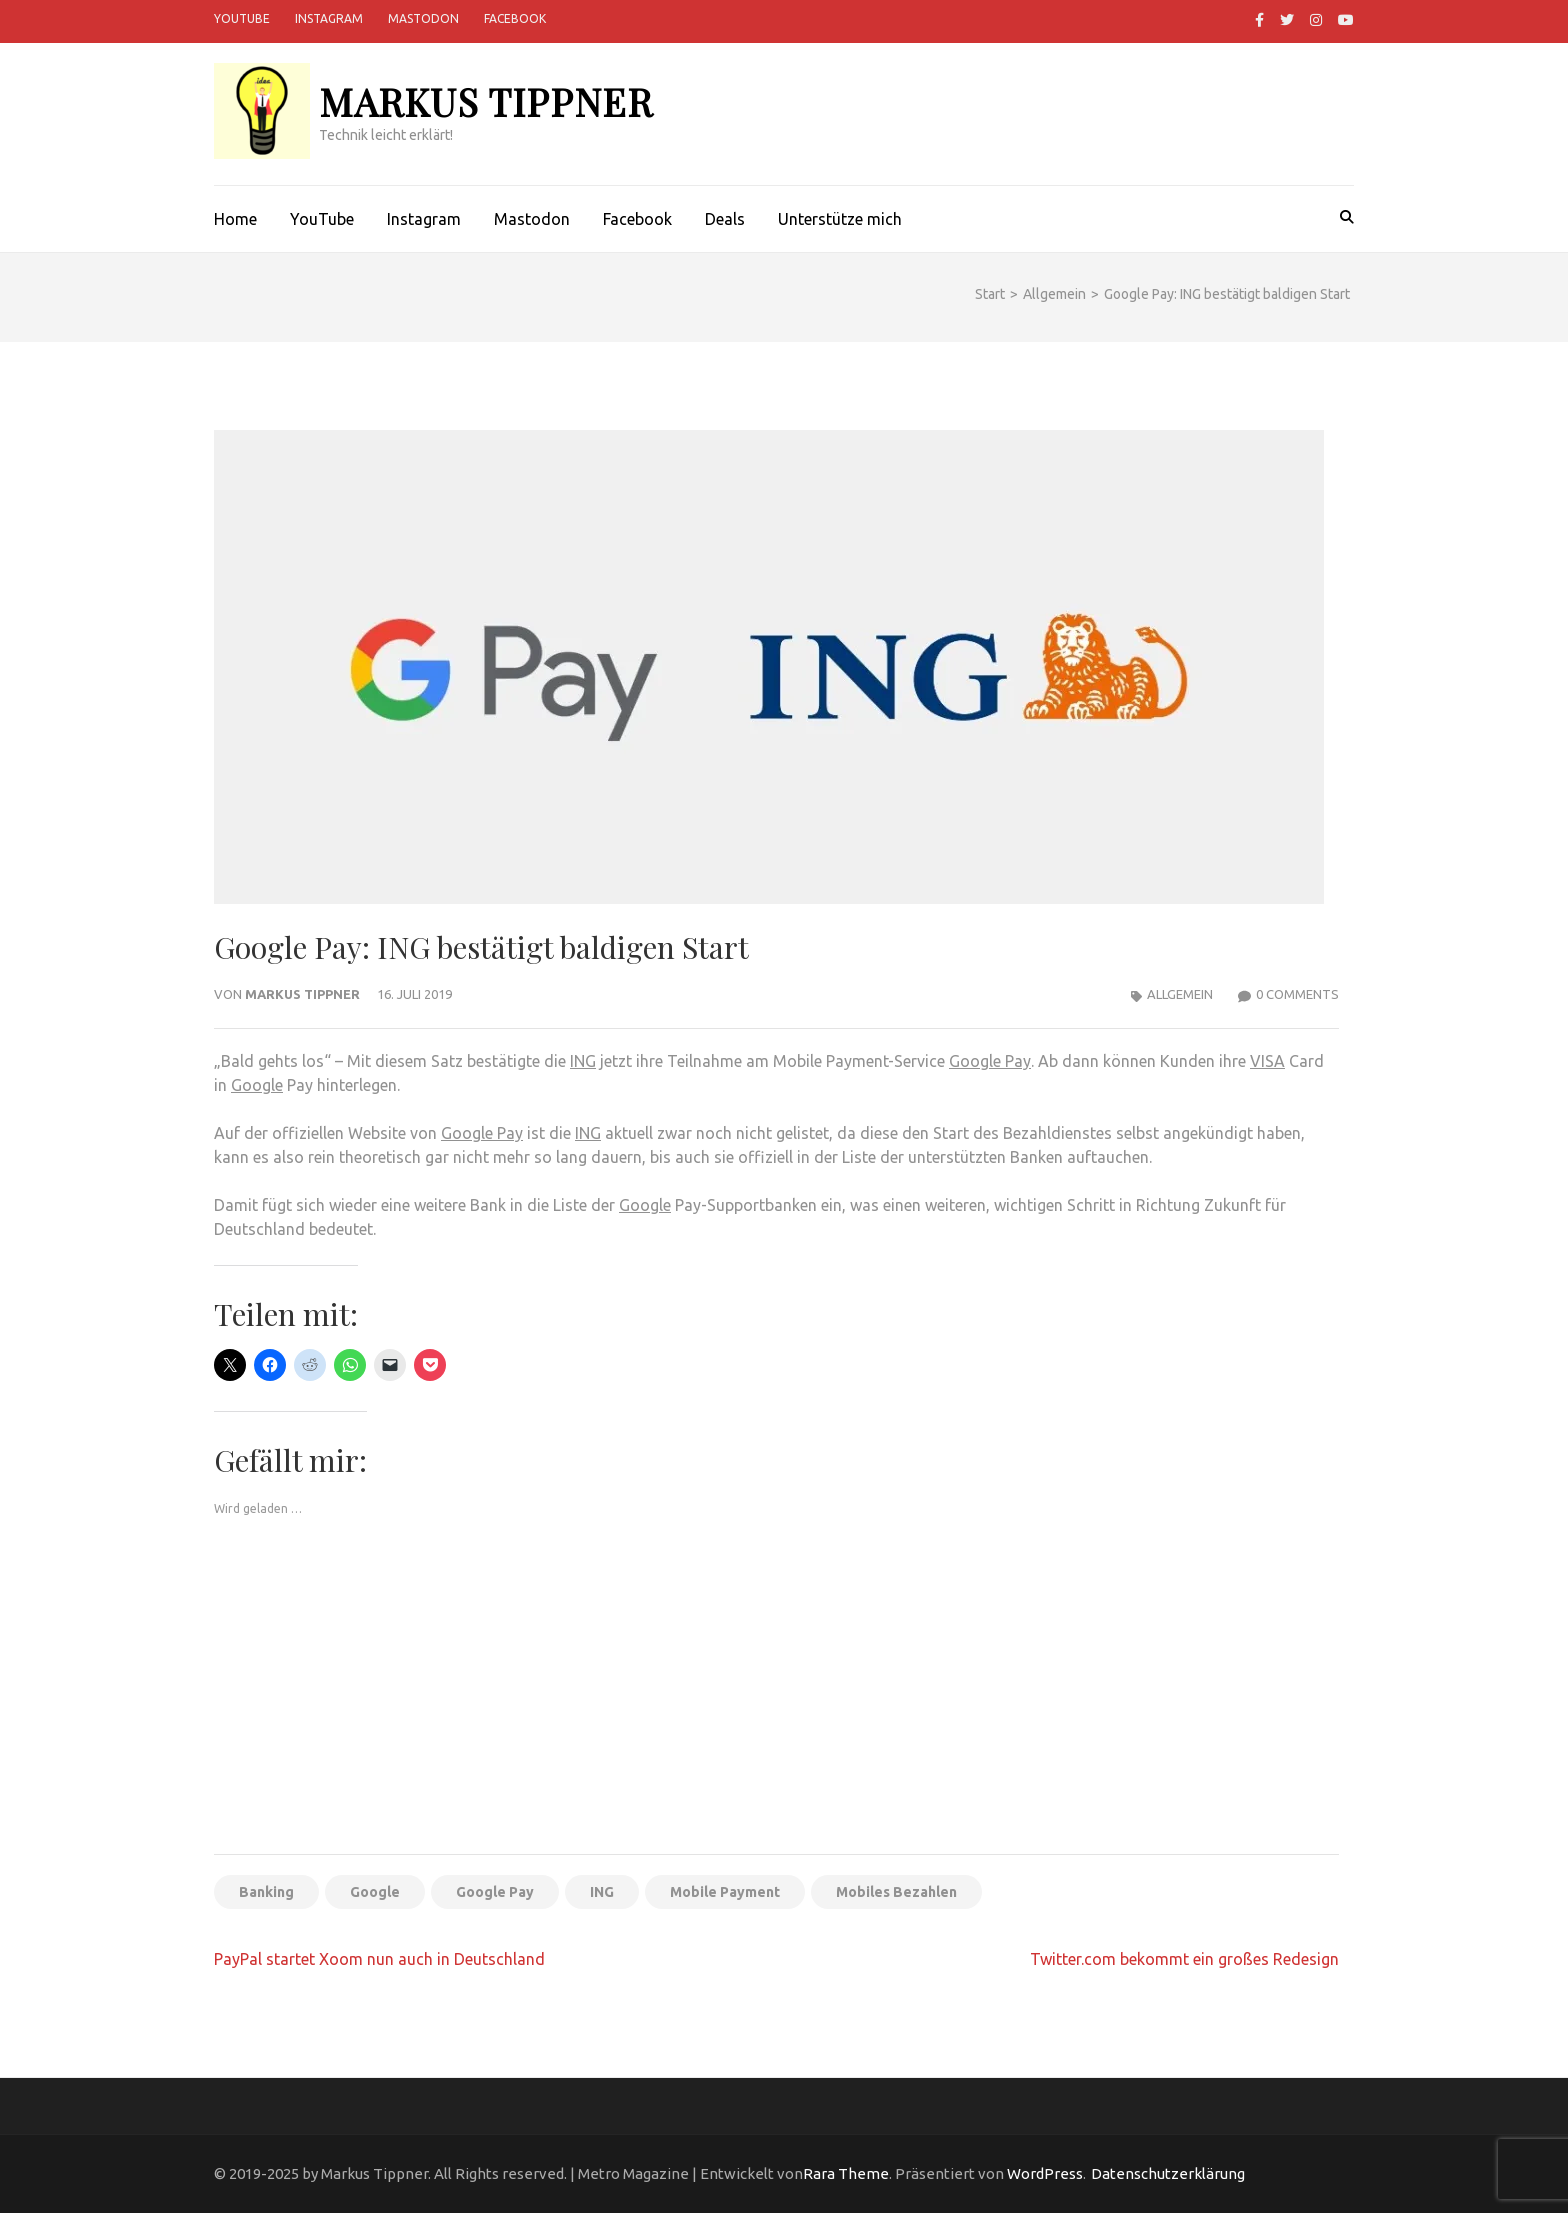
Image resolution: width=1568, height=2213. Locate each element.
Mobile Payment (725, 1892)
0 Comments (1297, 994)
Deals (725, 219)
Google (257, 1085)
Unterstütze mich (840, 219)
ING (588, 1133)
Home (235, 219)
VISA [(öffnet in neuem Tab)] (1267, 1061)
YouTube (242, 18)
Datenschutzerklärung (1168, 2173)
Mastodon (423, 18)
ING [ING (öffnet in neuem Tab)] (583, 1061)
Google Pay (990, 1061)
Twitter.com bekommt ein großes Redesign (1184, 1959)
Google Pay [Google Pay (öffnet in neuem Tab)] (482, 1133)
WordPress (1045, 2173)
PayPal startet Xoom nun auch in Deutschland (379, 1959)
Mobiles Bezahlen (896, 1892)
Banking (266, 1892)
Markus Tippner (486, 101)
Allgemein (1180, 994)
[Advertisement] (776, 1690)
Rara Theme (846, 2173)
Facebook (515, 18)
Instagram (329, 18)
